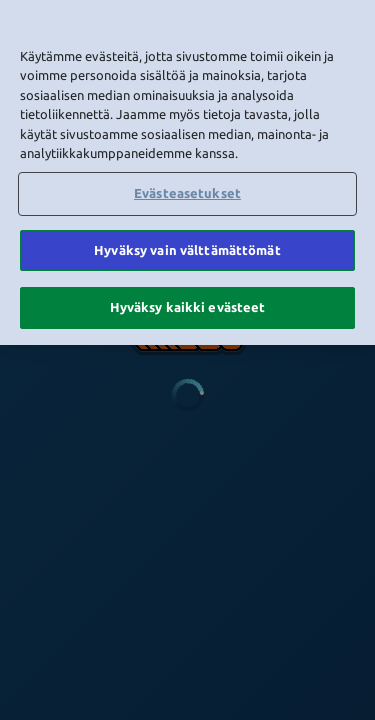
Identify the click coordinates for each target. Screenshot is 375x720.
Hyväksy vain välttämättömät (187, 247)
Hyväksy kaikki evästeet (188, 305)
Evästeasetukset (187, 190)
